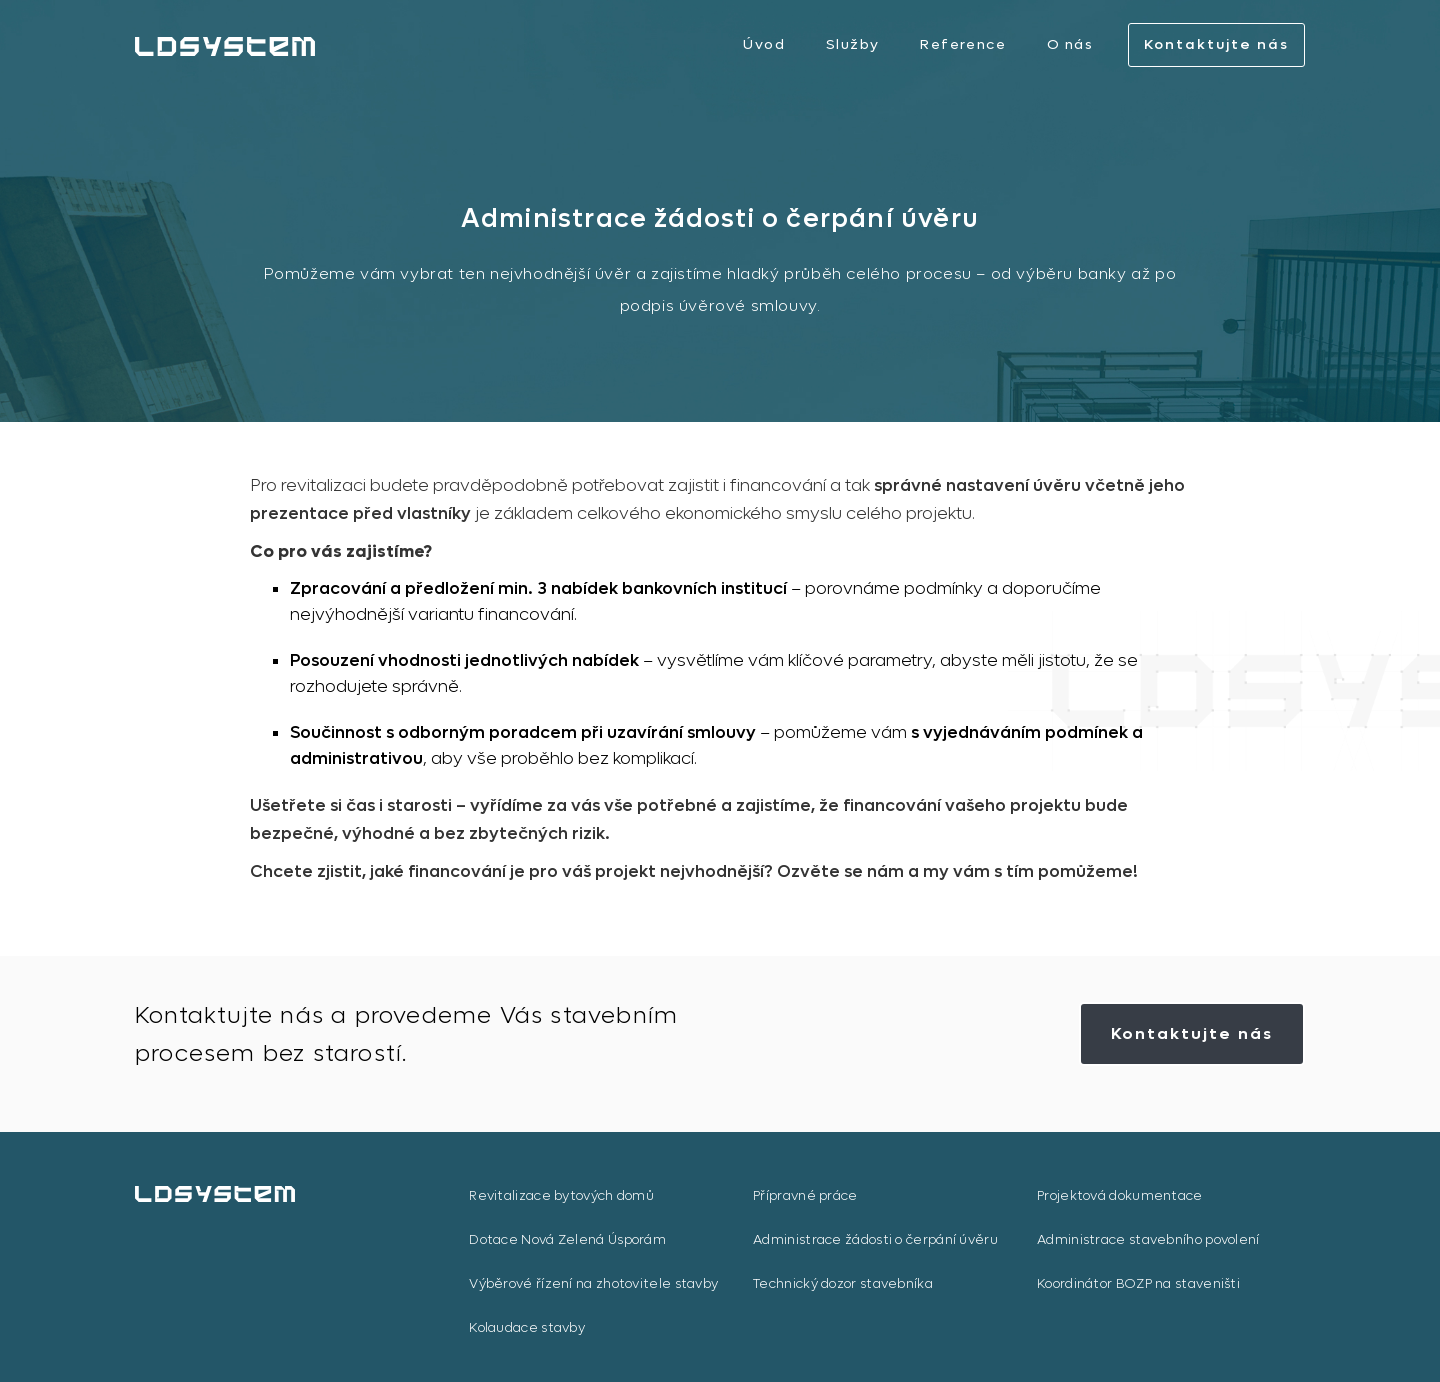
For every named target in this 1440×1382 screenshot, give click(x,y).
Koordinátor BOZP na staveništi (1138, 1283)
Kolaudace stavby (527, 1327)
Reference (963, 44)
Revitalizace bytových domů (561, 1195)
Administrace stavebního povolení (1148, 1239)
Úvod (764, 44)
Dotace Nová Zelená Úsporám (567, 1239)
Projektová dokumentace (1120, 1195)
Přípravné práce (805, 1195)
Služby (852, 44)
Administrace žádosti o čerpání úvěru (875, 1239)
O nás (1070, 44)
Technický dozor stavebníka (843, 1283)
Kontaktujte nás (1216, 44)
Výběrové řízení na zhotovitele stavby (593, 1283)
